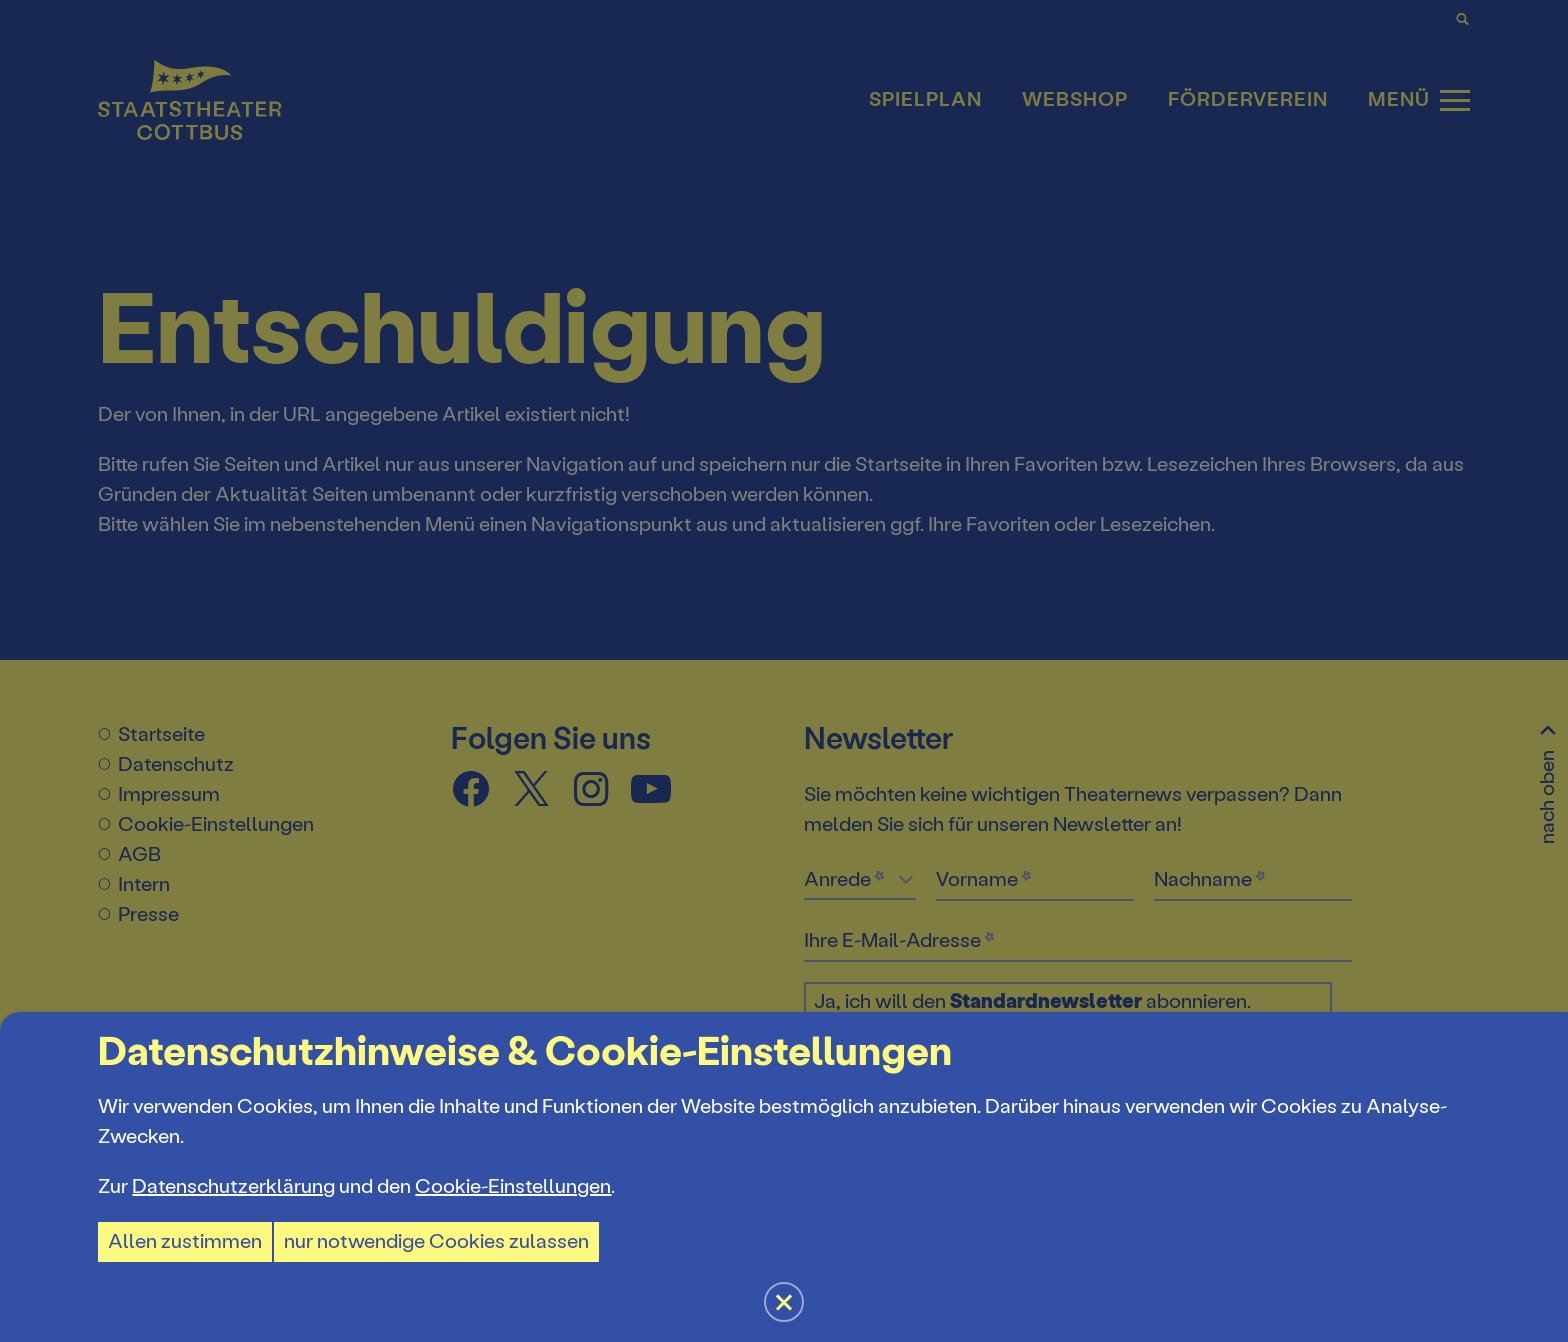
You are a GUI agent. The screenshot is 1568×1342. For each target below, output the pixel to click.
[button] (784, 671)
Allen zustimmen (185, 1241)
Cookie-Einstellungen (513, 1186)
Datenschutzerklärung (233, 1186)
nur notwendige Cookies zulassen (436, 1241)
